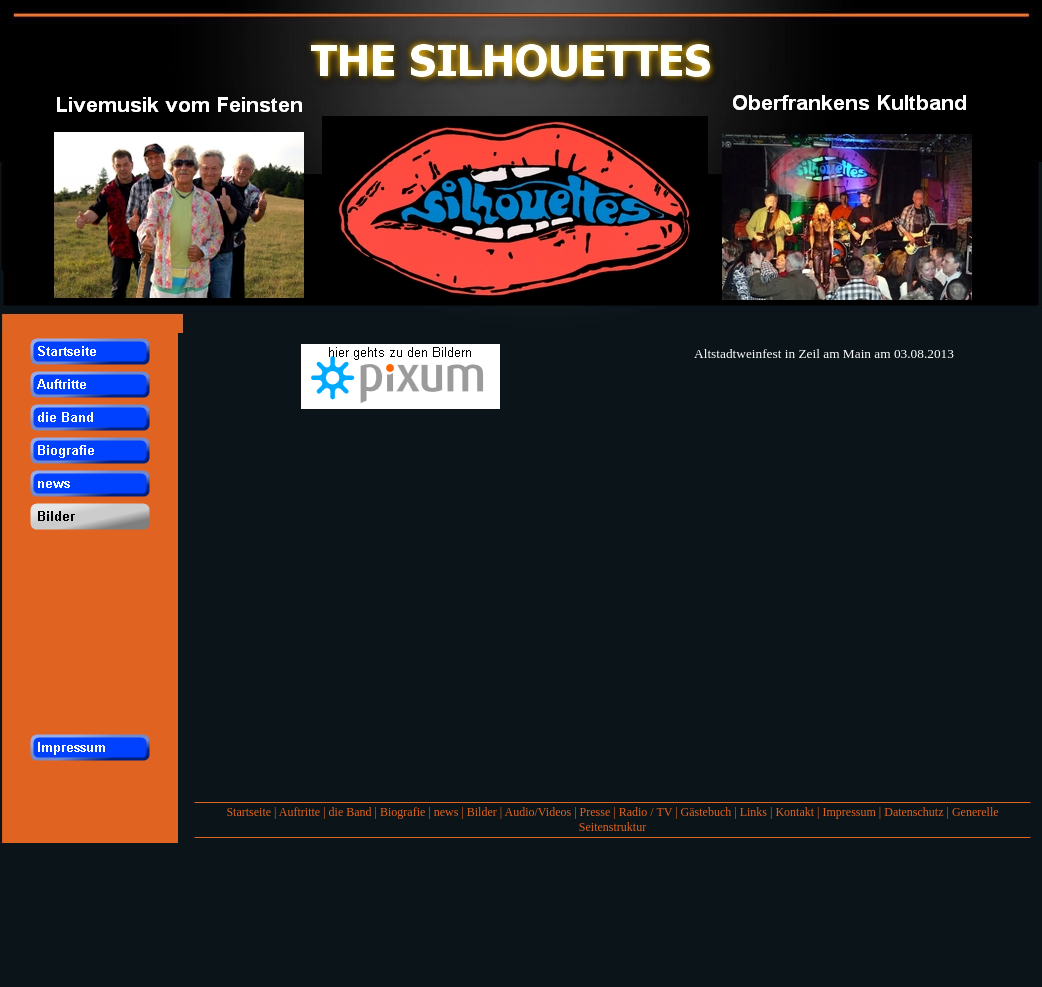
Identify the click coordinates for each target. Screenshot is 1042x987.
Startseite (248, 812)
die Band (350, 812)
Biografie (402, 812)
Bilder (482, 812)
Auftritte (299, 812)
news (446, 812)
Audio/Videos (538, 812)
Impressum (848, 812)
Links (753, 812)
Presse (595, 812)
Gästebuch (706, 812)
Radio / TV (646, 812)
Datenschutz (913, 812)
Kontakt (794, 812)
